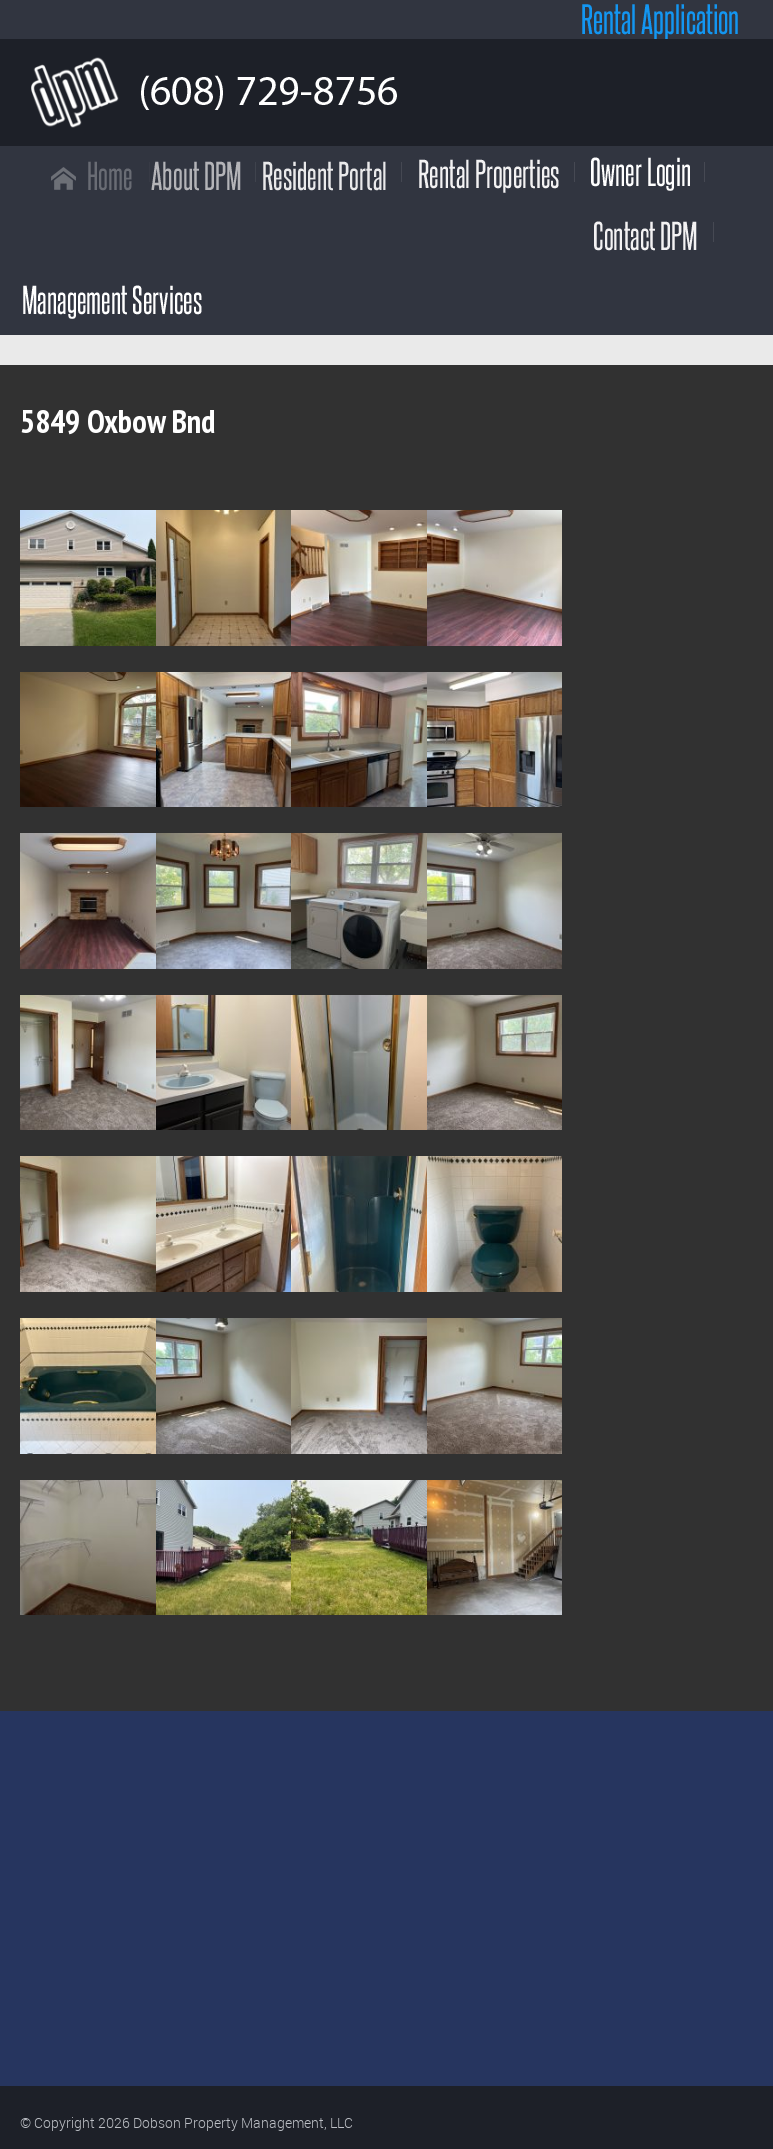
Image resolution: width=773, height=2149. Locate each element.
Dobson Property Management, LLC (243, 2122)
